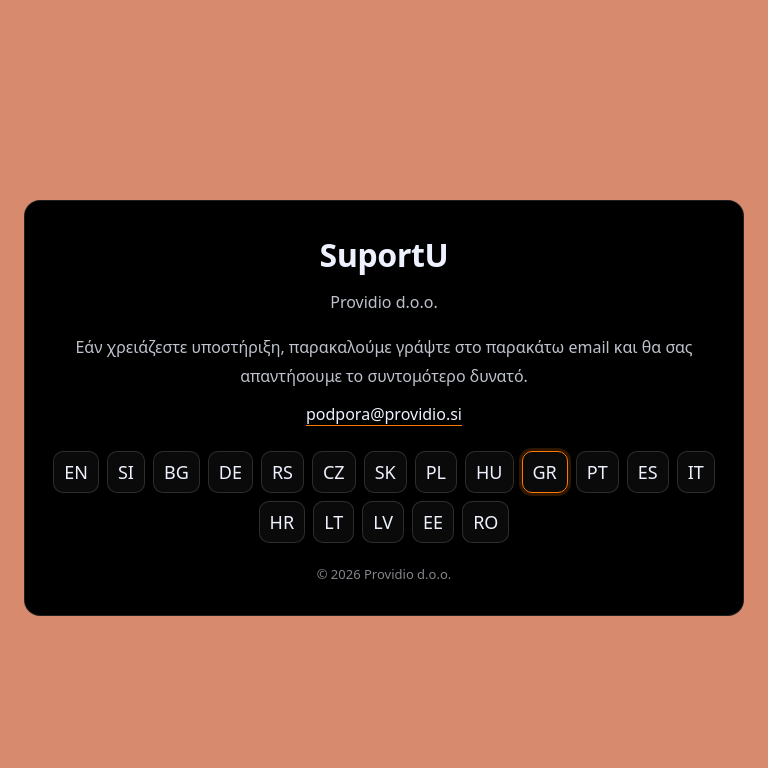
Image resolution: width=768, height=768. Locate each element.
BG (176, 472)
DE (230, 472)
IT (696, 472)
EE (433, 522)
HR (282, 522)
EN (76, 472)
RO (485, 522)
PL (436, 472)
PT (597, 472)
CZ (334, 472)
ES (648, 472)
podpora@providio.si (384, 414)
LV (383, 522)
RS (282, 472)
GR (545, 472)
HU (489, 472)
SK (385, 472)
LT (333, 522)
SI (126, 472)
